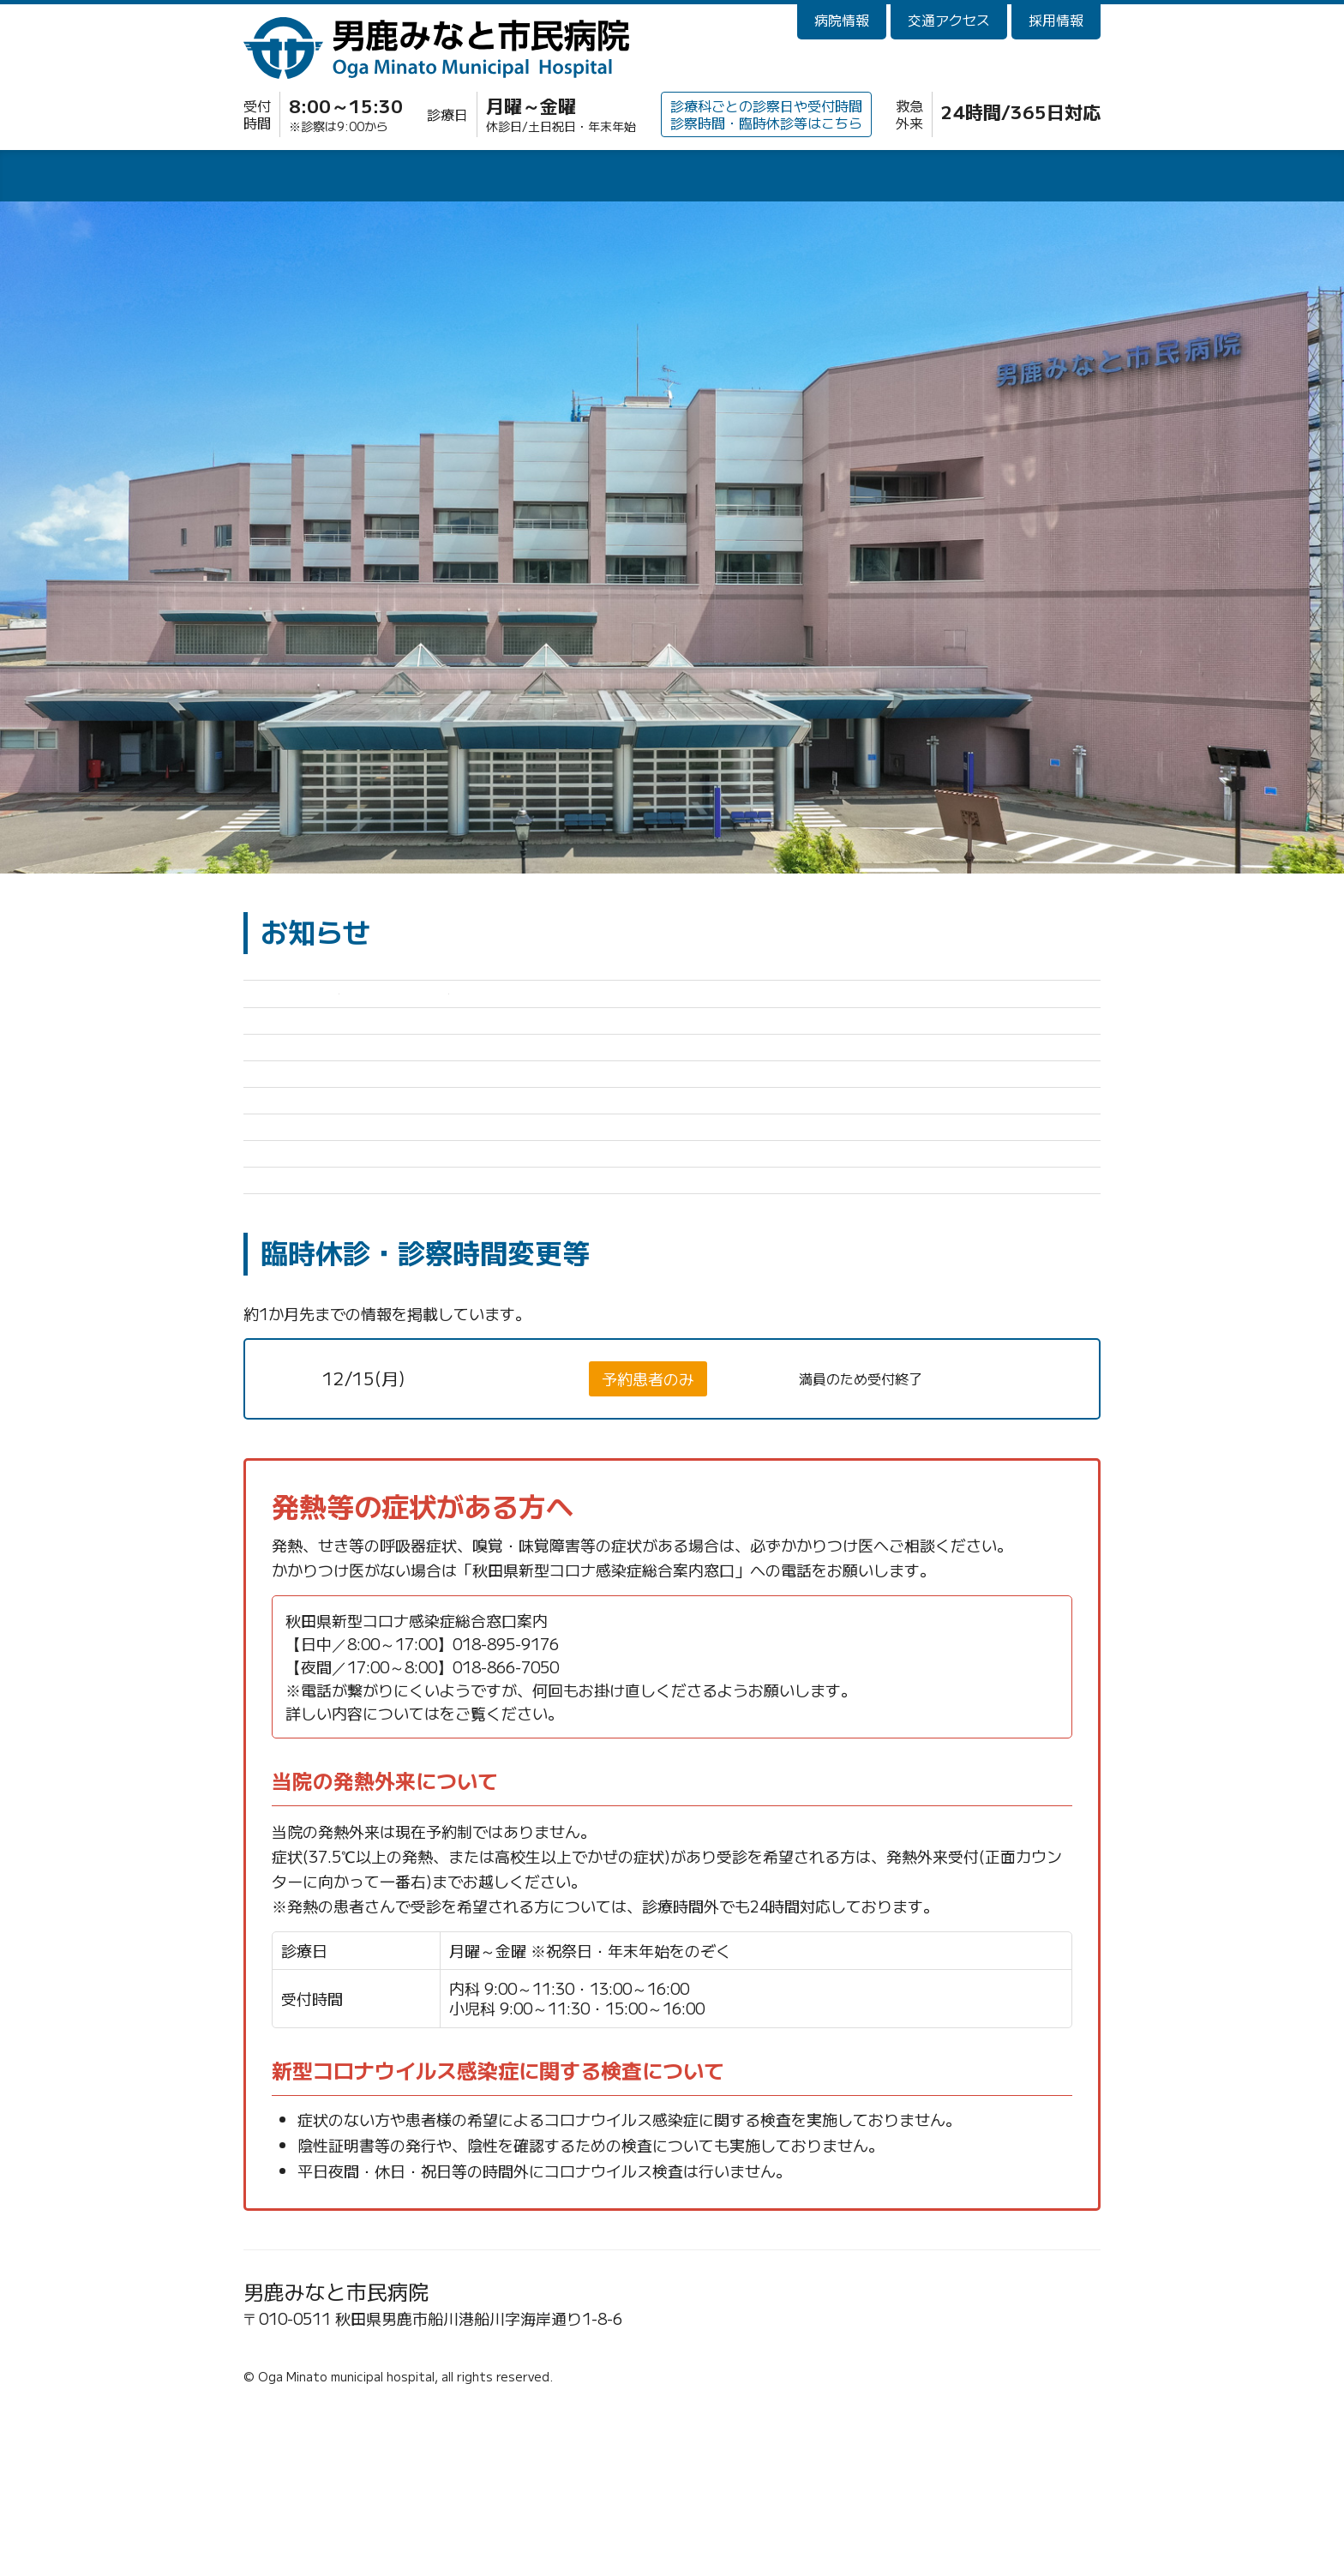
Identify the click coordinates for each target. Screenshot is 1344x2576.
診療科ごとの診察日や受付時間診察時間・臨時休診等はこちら (766, 113)
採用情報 (1056, 19)
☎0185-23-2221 (314, 2509)
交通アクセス (949, 19)
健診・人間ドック (843, 178)
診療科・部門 (672, 178)
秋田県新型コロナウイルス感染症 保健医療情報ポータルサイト (658, 1878)
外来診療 (329, 178)
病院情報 (841, 19)
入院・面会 (500, 178)
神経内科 (514, 1543)
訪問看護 (1015, 178)
